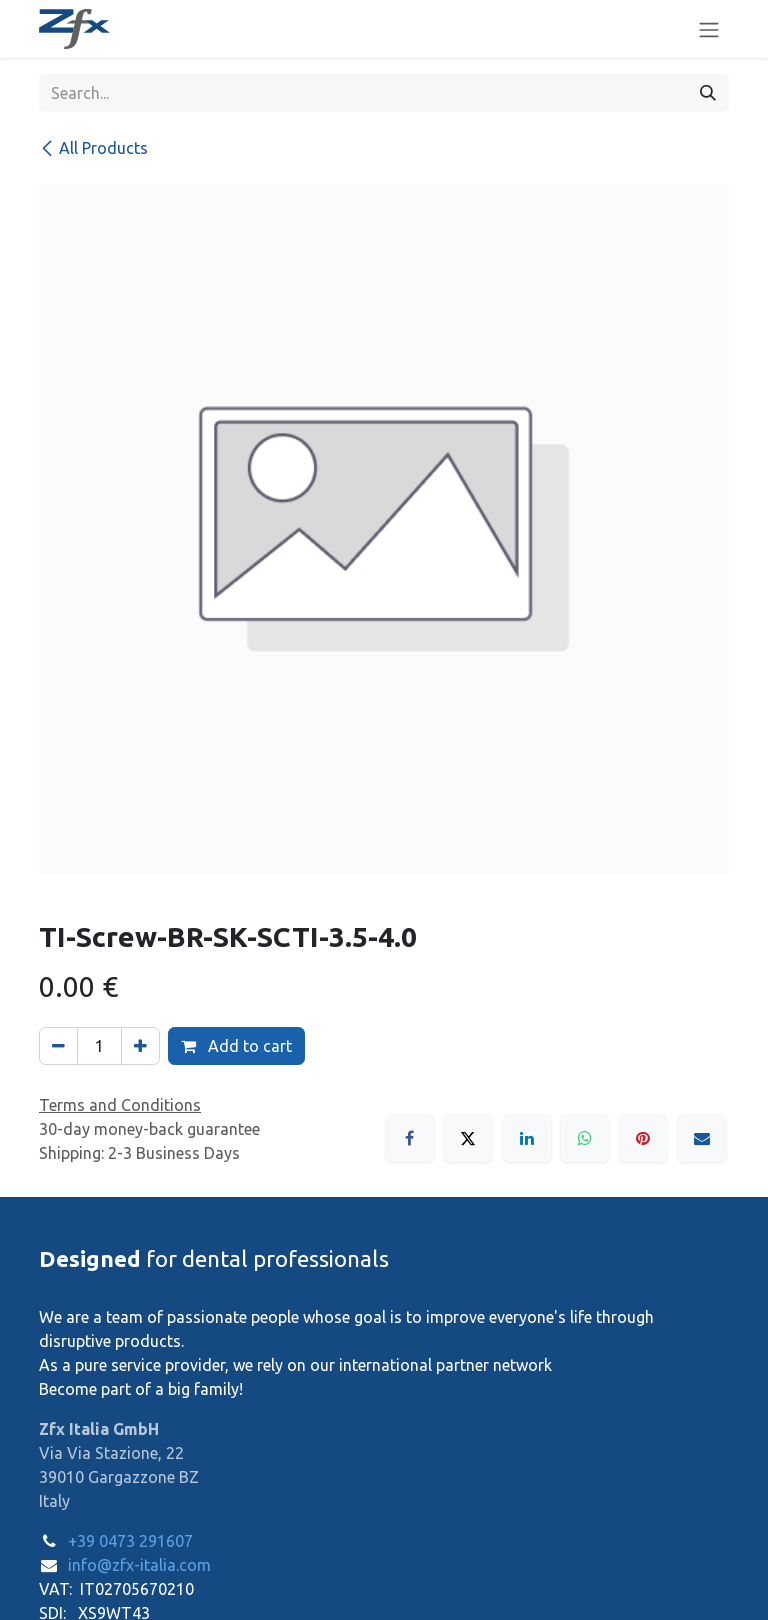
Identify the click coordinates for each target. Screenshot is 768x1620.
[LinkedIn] (527, 1138)
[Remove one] (58, 1046)
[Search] (708, 93)
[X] (468, 1138)
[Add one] (140, 1046)
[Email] (702, 1138)
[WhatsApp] (585, 1138)
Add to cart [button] (236, 1046)
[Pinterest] (643, 1138)
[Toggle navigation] (709, 29)
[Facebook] (410, 1138)
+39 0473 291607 (130, 1541)
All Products (93, 148)
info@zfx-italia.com (139, 1565)
